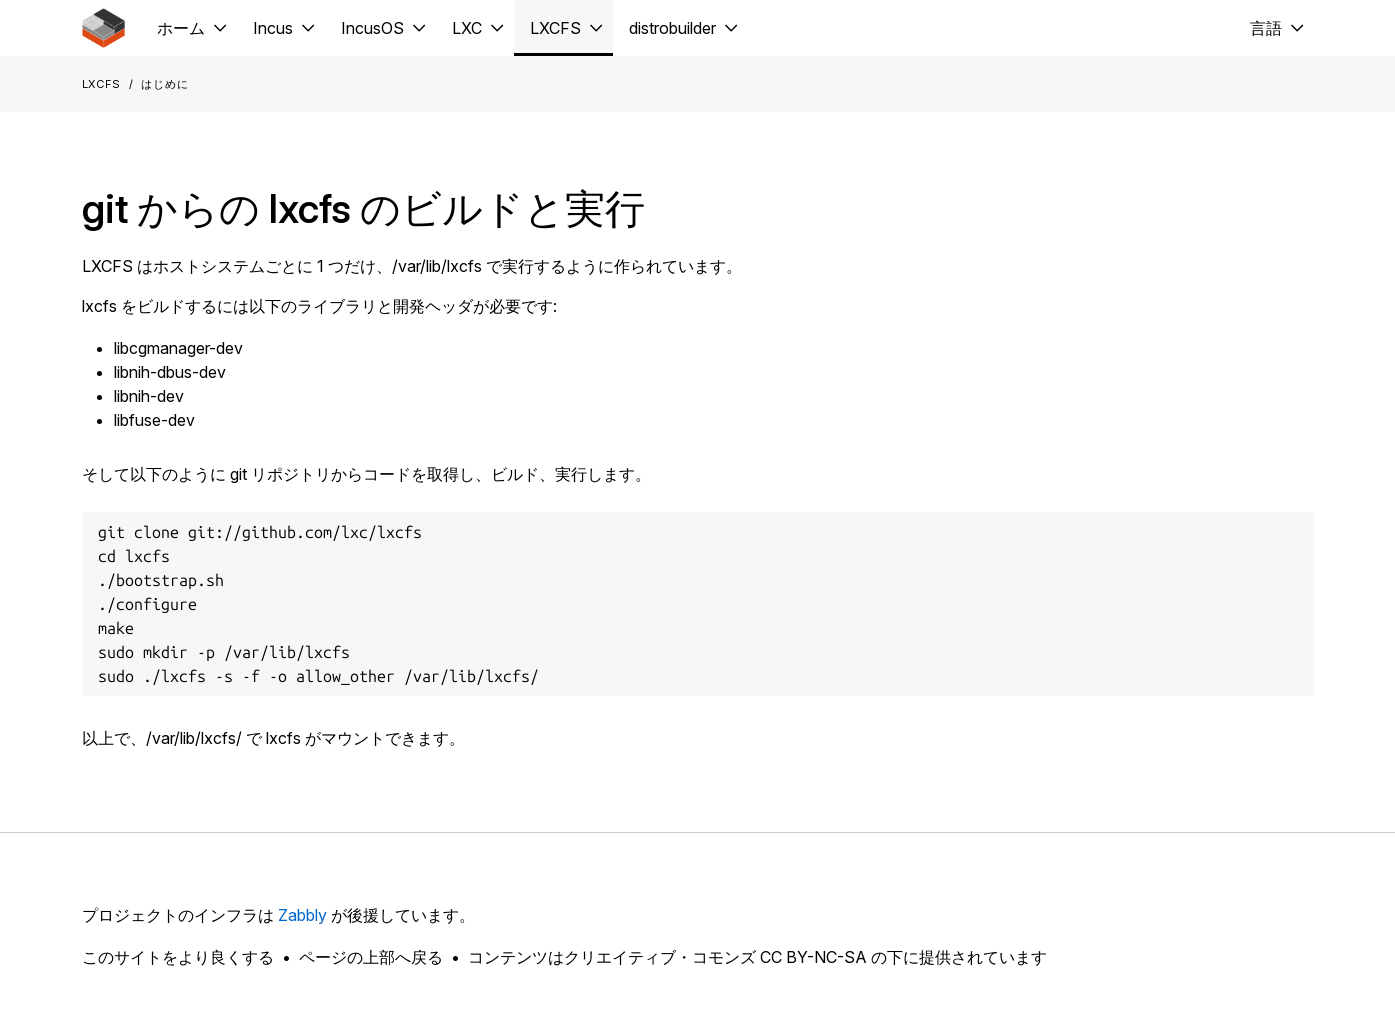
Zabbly (302, 915)
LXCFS (555, 28)
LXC (467, 28)
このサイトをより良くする (178, 957)
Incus (273, 28)
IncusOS (372, 28)
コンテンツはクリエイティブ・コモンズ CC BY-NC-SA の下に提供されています (757, 957)
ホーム (181, 28)
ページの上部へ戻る (371, 957)
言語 (1266, 28)
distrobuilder (672, 28)
